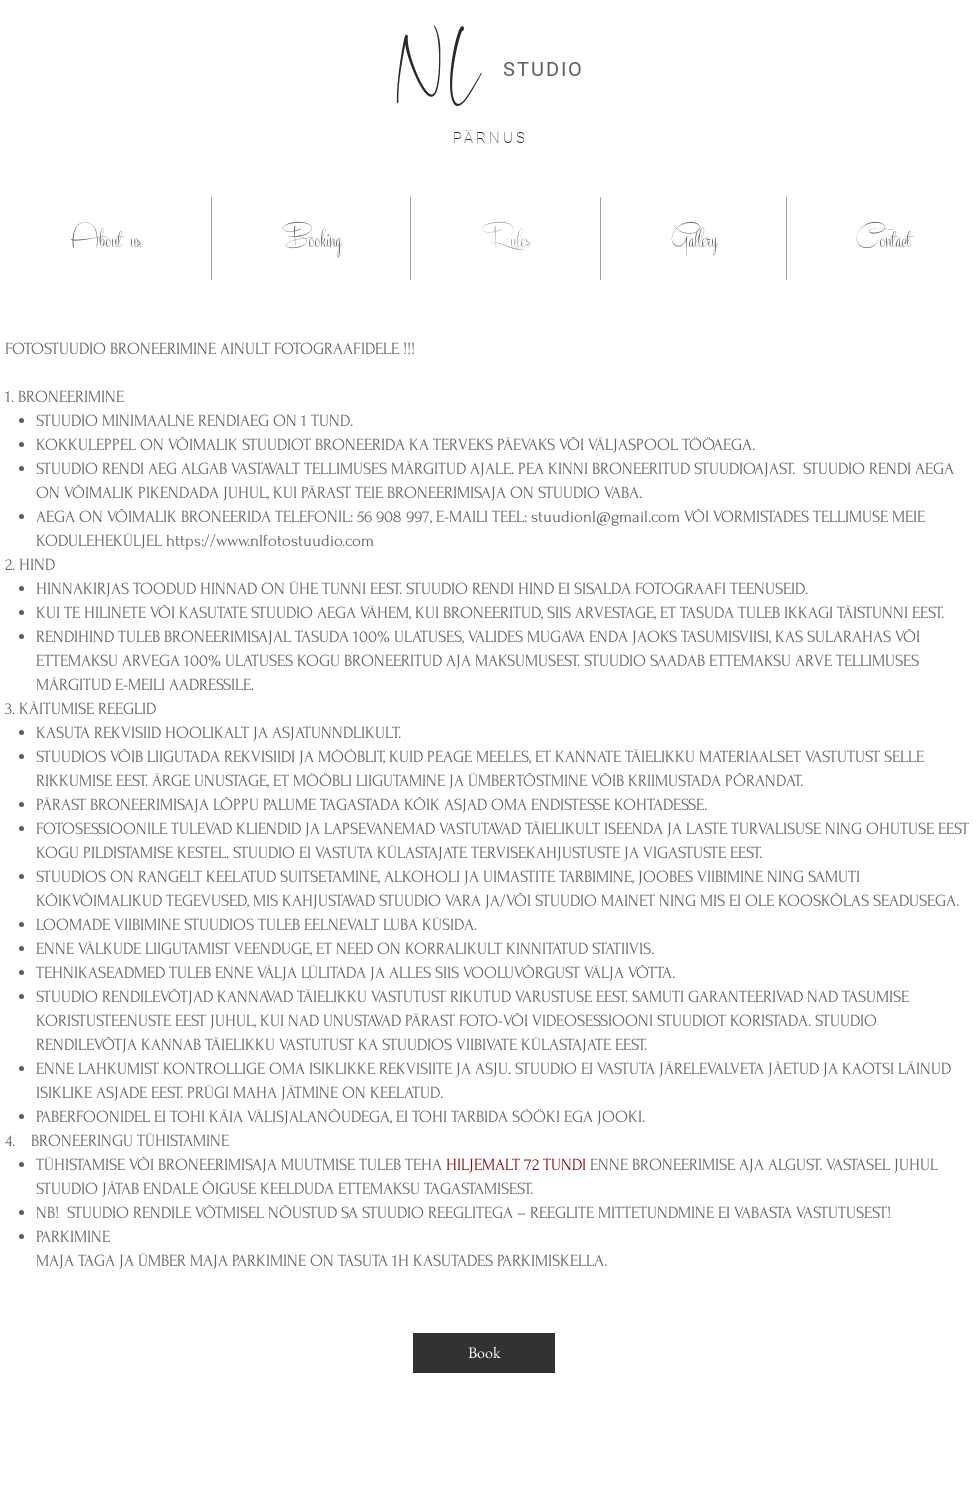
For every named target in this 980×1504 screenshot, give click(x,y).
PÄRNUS (490, 138)
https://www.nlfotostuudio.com (270, 540)
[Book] (484, 1353)
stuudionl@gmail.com (605, 516)
